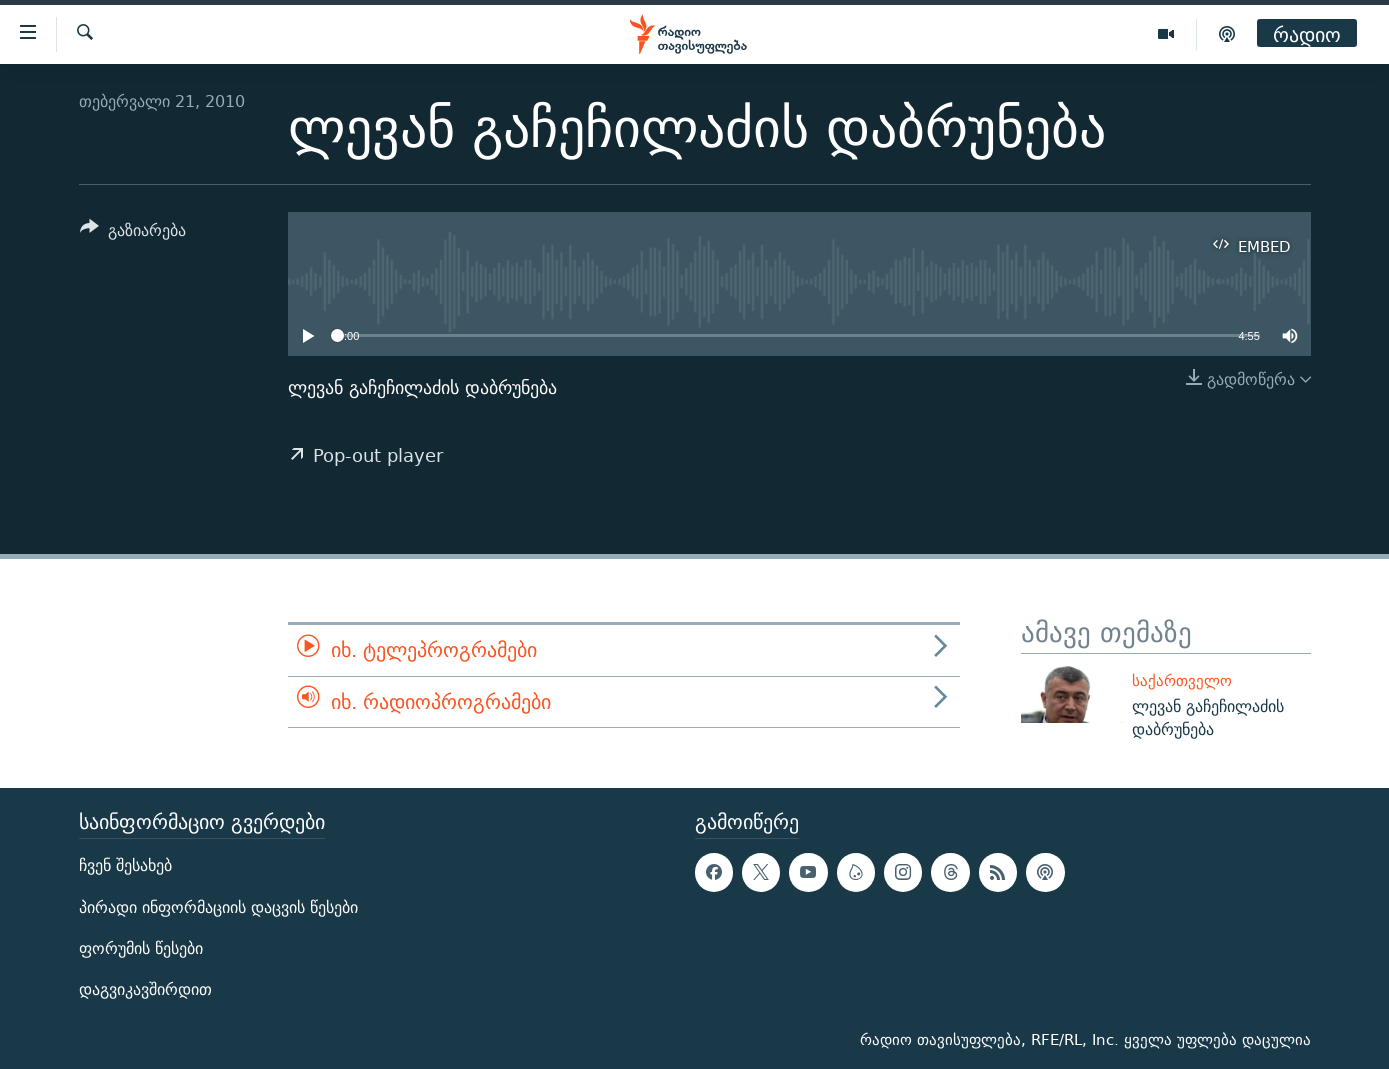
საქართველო (1182, 680)
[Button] (133, 233)
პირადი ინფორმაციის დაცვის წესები (218, 906)
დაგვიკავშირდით (145, 989)
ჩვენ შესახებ (125, 865)
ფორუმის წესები (141, 947)
